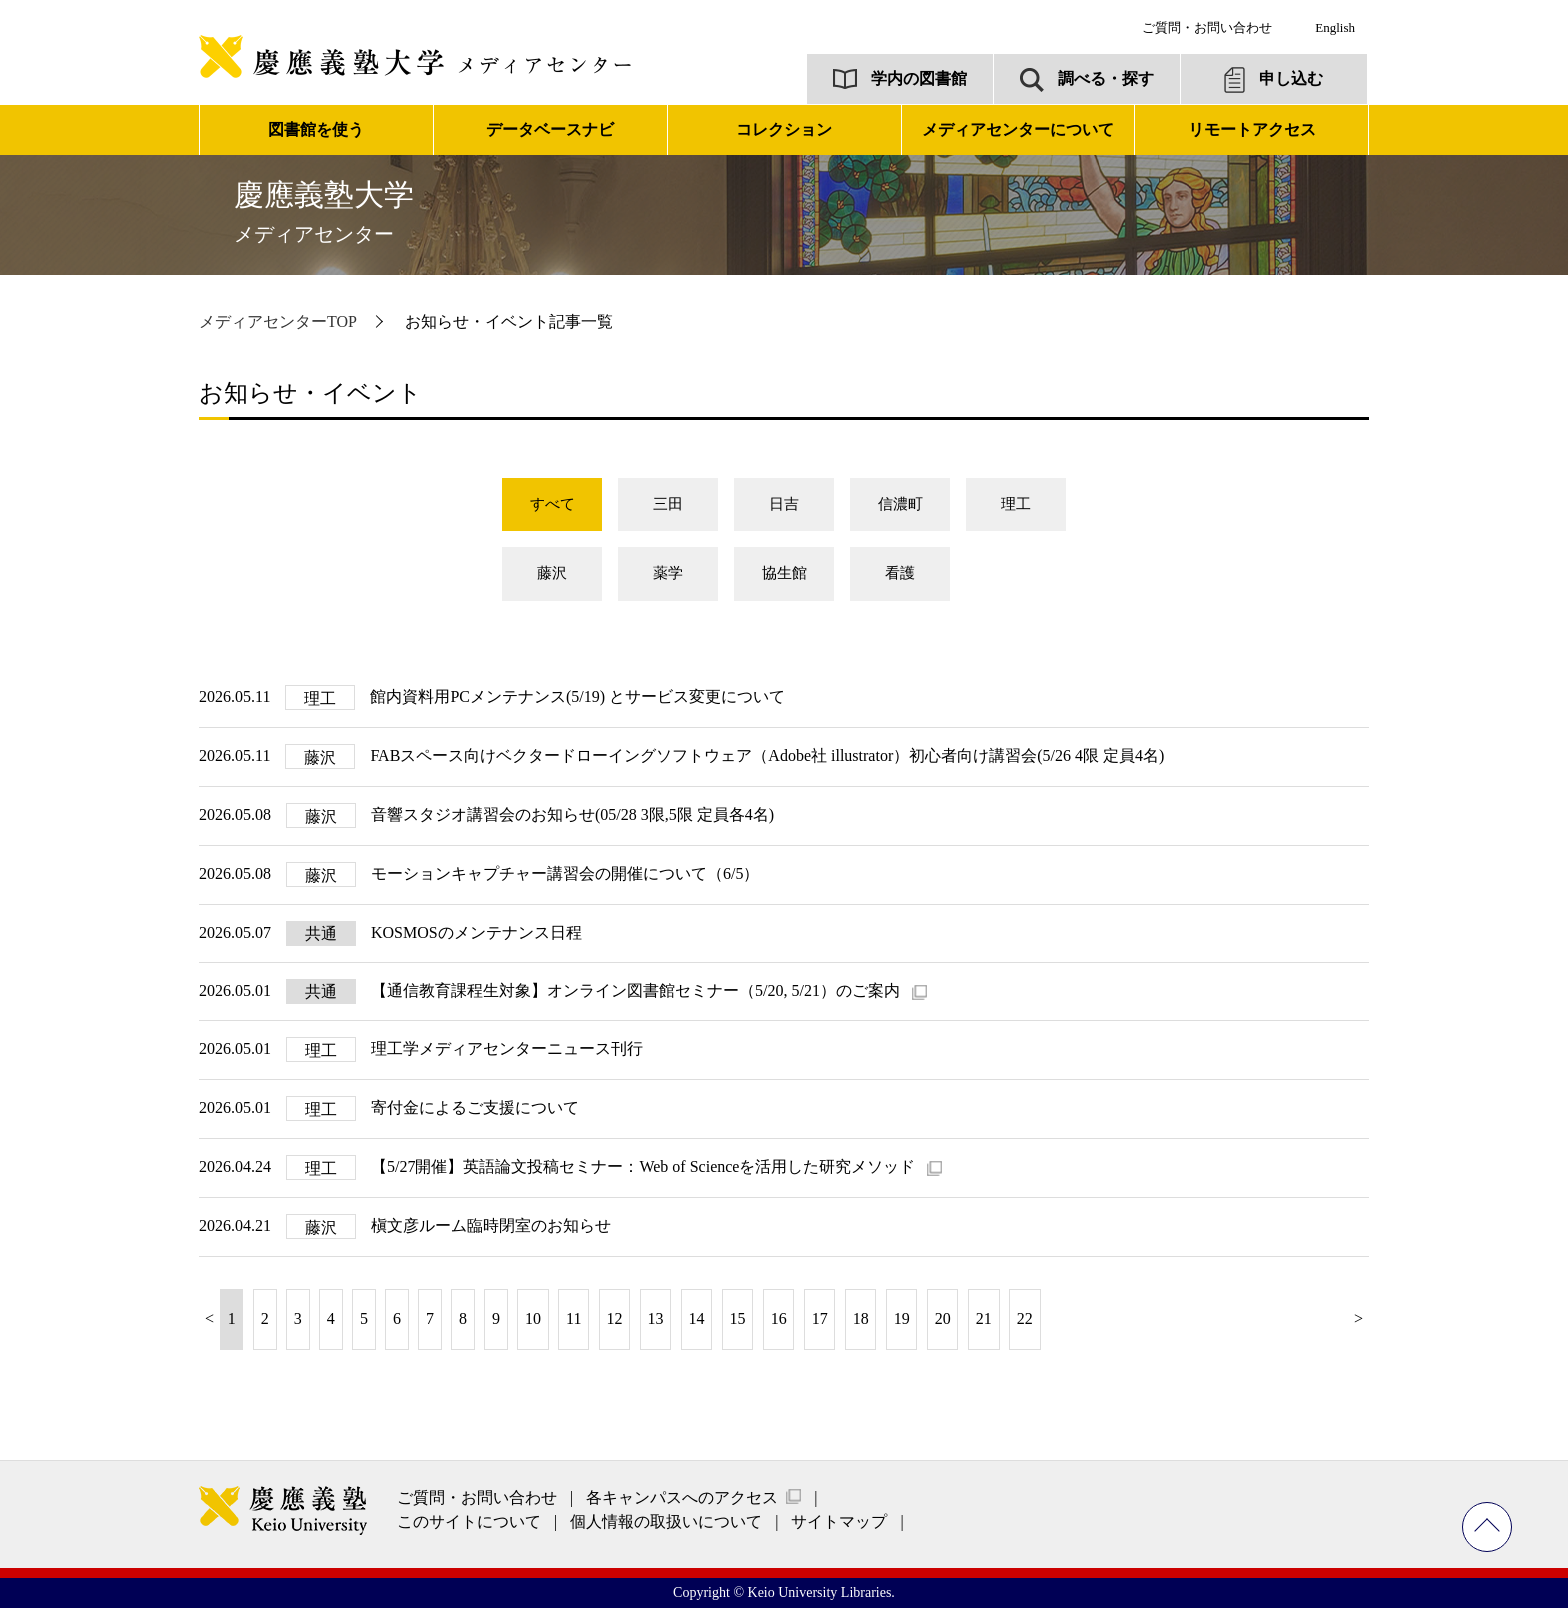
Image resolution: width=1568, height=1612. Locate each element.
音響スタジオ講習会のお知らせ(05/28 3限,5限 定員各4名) (572, 819)
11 (573, 1323)
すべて (552, 505)
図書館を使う (316, 129)
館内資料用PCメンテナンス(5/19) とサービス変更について (577, 701)
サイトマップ (839, 1526)
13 (656, 1323)
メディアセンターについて (1018, 129)
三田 (668, 505)
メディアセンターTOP (278, 321)
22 (1025, 1323)
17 (820, 1323)
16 (779, 1323)
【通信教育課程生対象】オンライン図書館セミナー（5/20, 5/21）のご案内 (637, 995)
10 (533, 1323)
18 (861, 1323)
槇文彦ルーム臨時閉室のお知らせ (491, 1230)
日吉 (784, 505)
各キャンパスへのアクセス (682, 1502)
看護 (900, 577)
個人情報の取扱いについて (666, 1526)
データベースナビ (550, 129)
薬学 (668, 577)
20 (943, 1323)
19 (902, 1323)
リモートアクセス (1252, 129)
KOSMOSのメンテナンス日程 (476, 937)
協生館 (784, 577)
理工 (1016, 505)
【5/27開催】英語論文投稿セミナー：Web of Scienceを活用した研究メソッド (645, 1171)
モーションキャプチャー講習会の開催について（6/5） (565, 878)
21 (984, 1323)
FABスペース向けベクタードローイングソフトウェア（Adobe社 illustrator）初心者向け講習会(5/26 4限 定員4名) (767, 760)
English (1335, 27)
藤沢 (552, 577)
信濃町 (900, 505)
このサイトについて (469, 1526)
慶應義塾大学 (324, 211)
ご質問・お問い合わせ (1207, 27)
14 (697, 1323)
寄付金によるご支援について (475, 1112)
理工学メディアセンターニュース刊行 (507, 1053)
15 (738, 1323)
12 (615, 1323)
